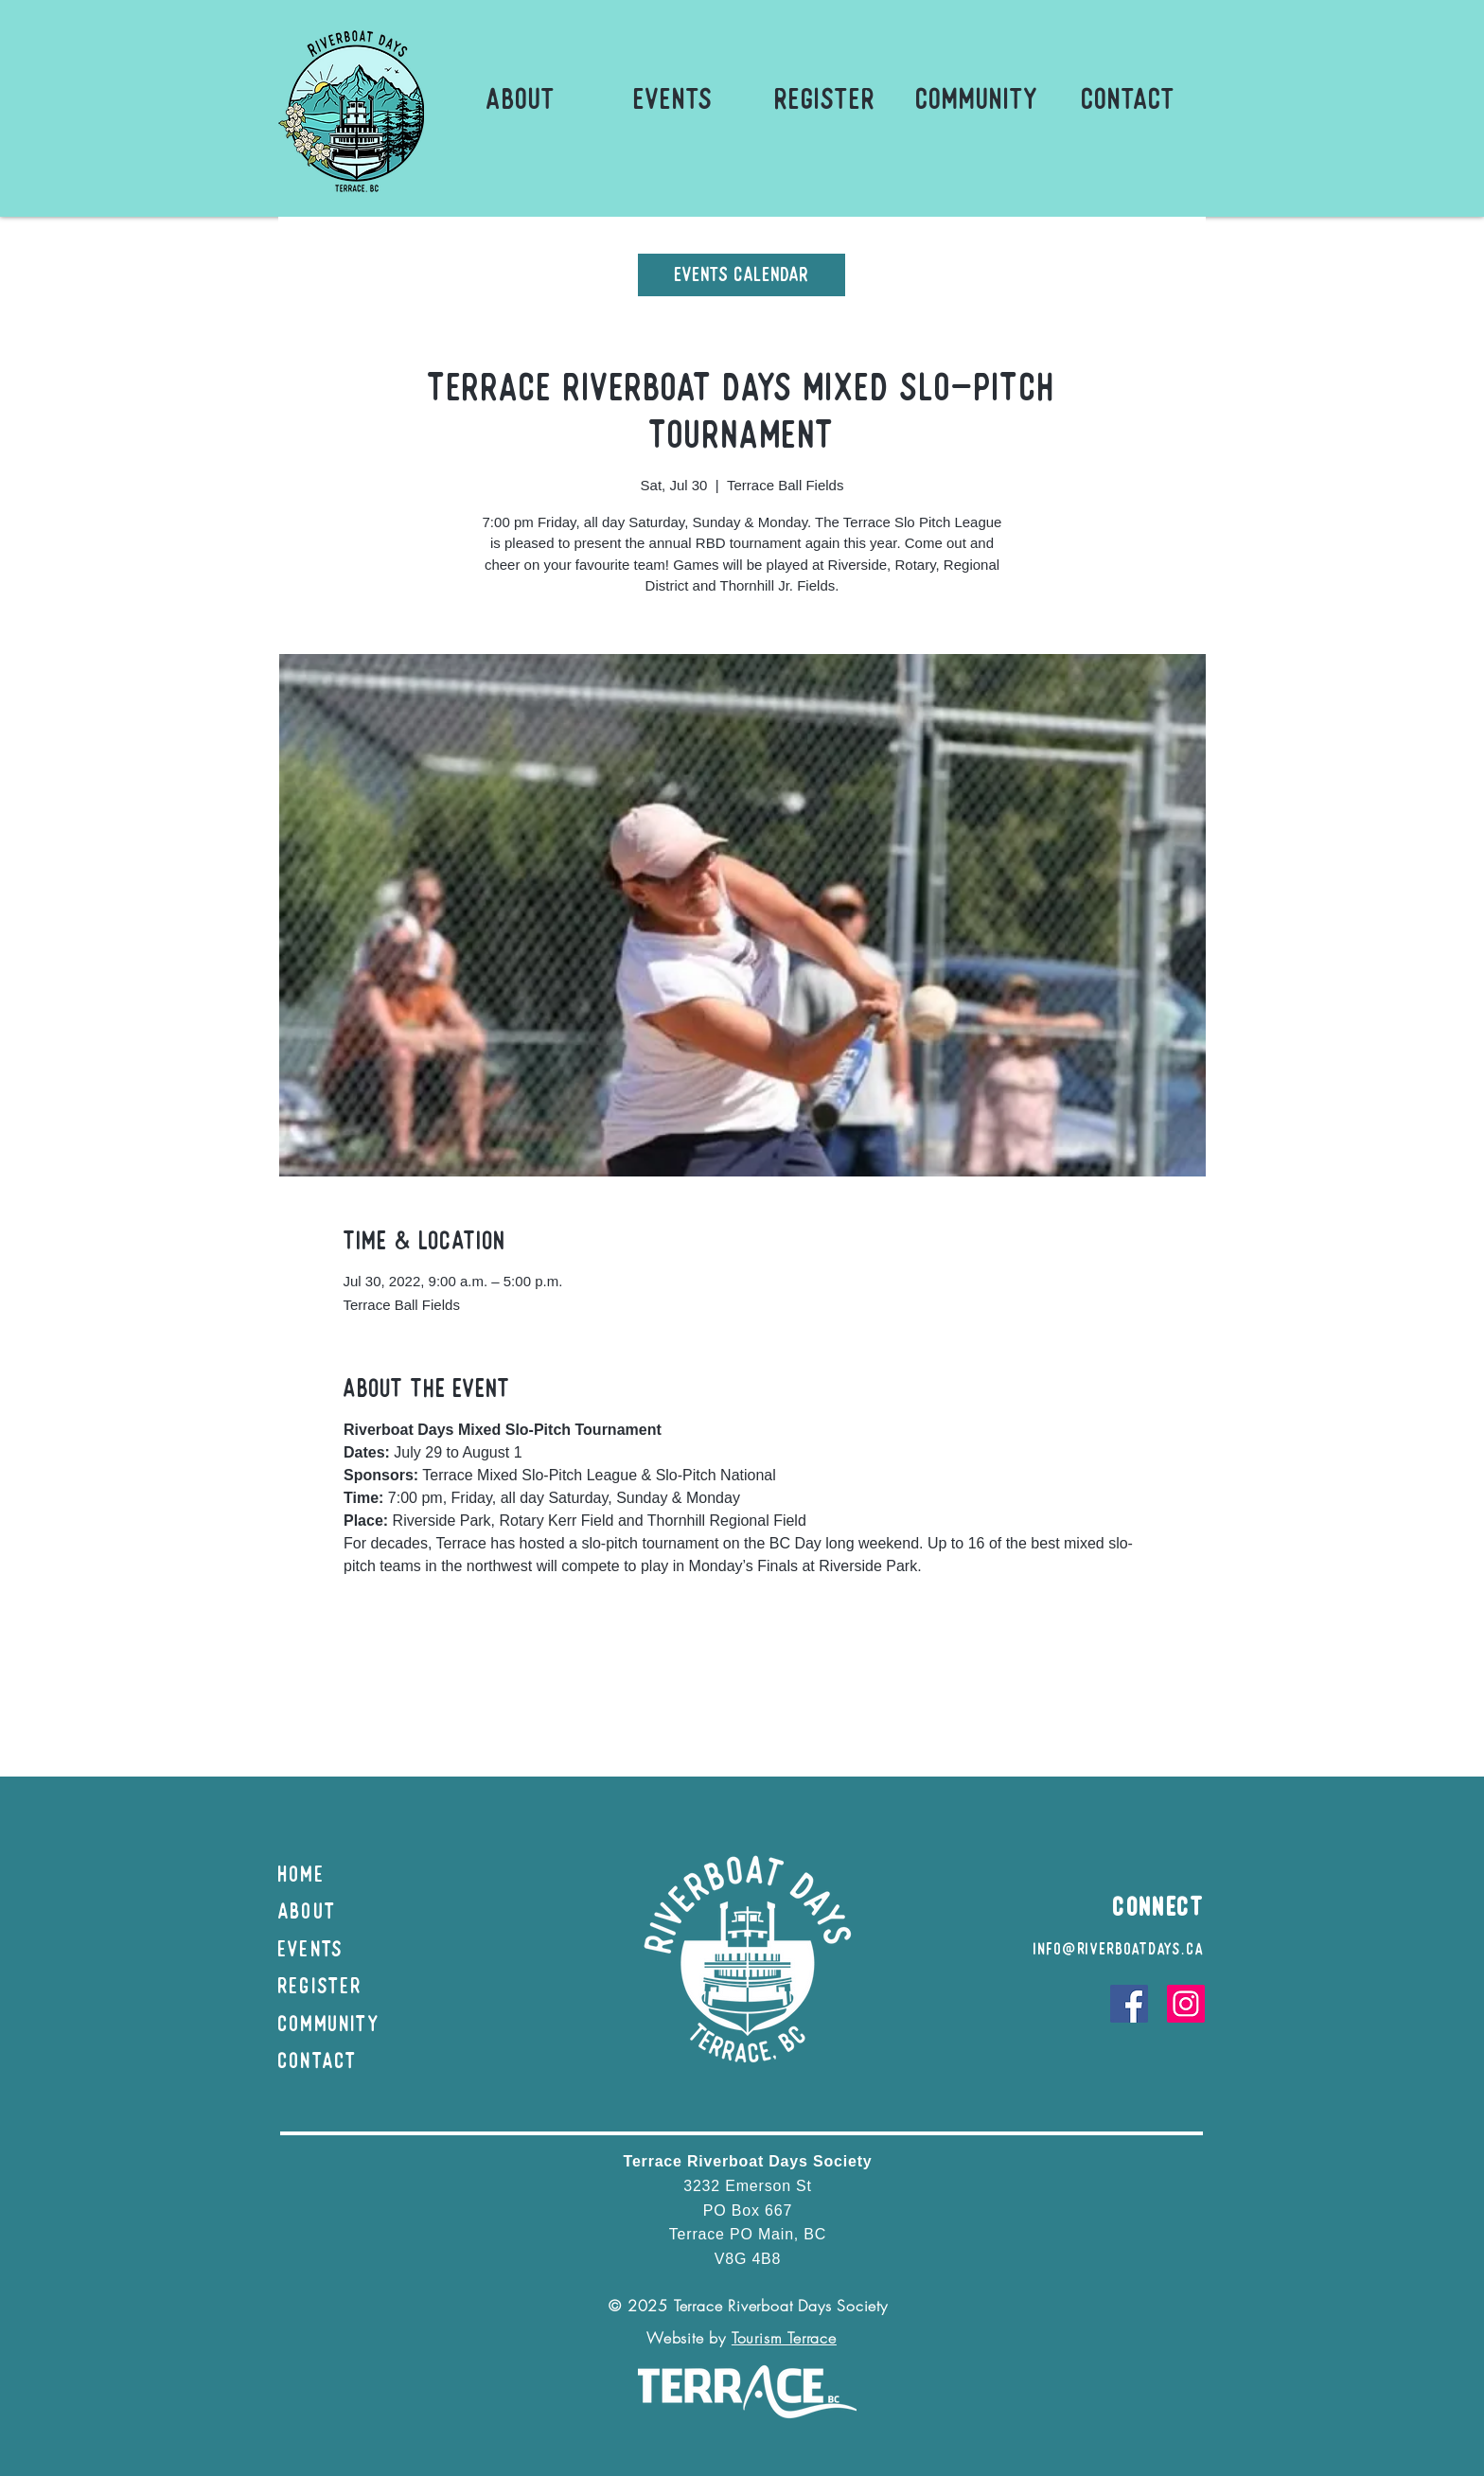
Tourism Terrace (784, 2337)
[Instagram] (1186, 2004)
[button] (521, 99)
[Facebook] (1129, 2004)
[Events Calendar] (741, 275)
